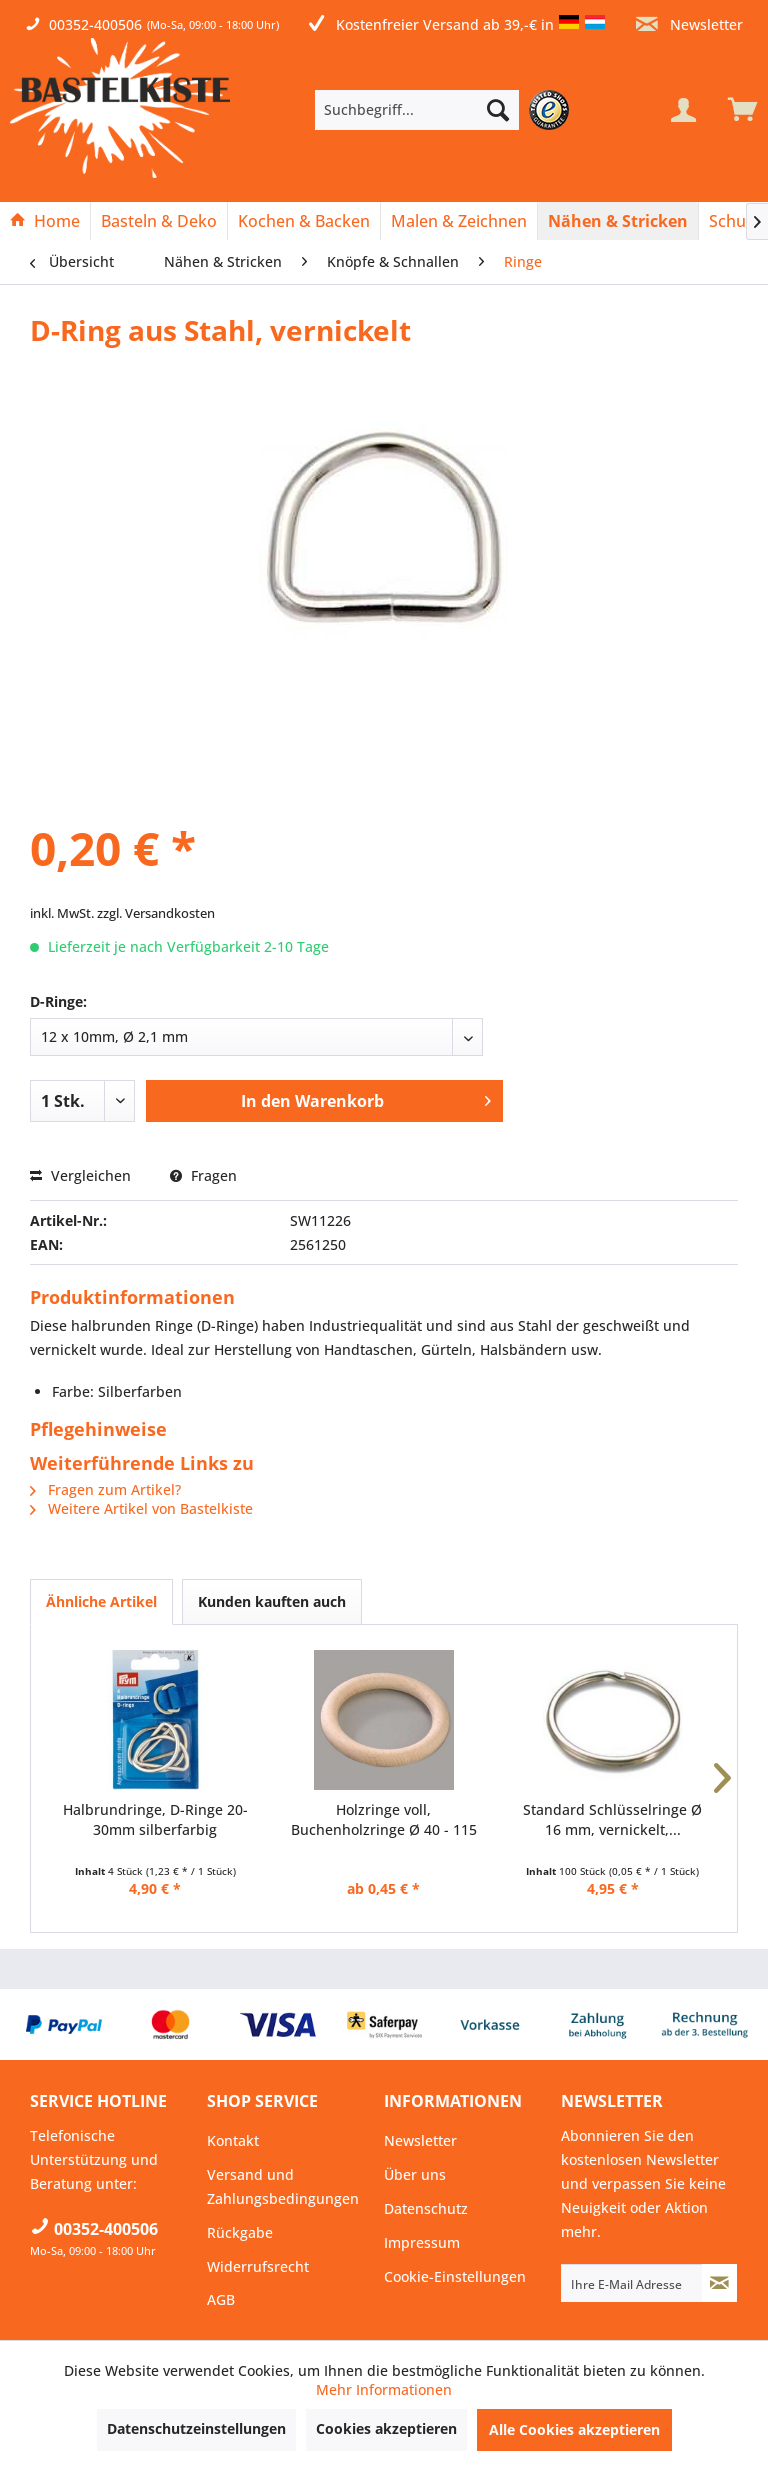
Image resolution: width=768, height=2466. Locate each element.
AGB (221, 2299)
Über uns (415, 2174)
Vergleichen (80, 1175)
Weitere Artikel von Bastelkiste (141, 1508)
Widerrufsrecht (258, 2266)
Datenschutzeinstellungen (196, 2428)
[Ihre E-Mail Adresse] (632, 2283)
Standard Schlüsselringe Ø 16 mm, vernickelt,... (612, 1819)
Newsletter (689, 24)
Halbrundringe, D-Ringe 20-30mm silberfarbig (155, 1819)
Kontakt (233, 2140)
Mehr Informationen (384, 2389)
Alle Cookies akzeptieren (574, 2429)
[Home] (45, 221)
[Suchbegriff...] (417, 110)
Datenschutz (426, 2208)
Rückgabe (240, 2232)
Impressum (422, 2242)
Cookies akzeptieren (386, 2428)
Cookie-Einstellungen (455, 2276)
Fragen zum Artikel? (105, 1489)
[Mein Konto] (683, 110)
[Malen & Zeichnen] (459, 221)
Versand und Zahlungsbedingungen (283, 2186)
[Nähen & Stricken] (618, 221)
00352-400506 (95, 24)
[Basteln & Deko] (159, 221)
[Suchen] (498, 110)
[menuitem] (447, 110)
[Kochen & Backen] (304, 221)
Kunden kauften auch (272, 1601)
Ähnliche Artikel (101, 1601)
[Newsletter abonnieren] (719, 2283)
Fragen (203, 1175)
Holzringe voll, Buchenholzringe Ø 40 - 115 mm (384, 1820)
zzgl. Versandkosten (156, 913)
